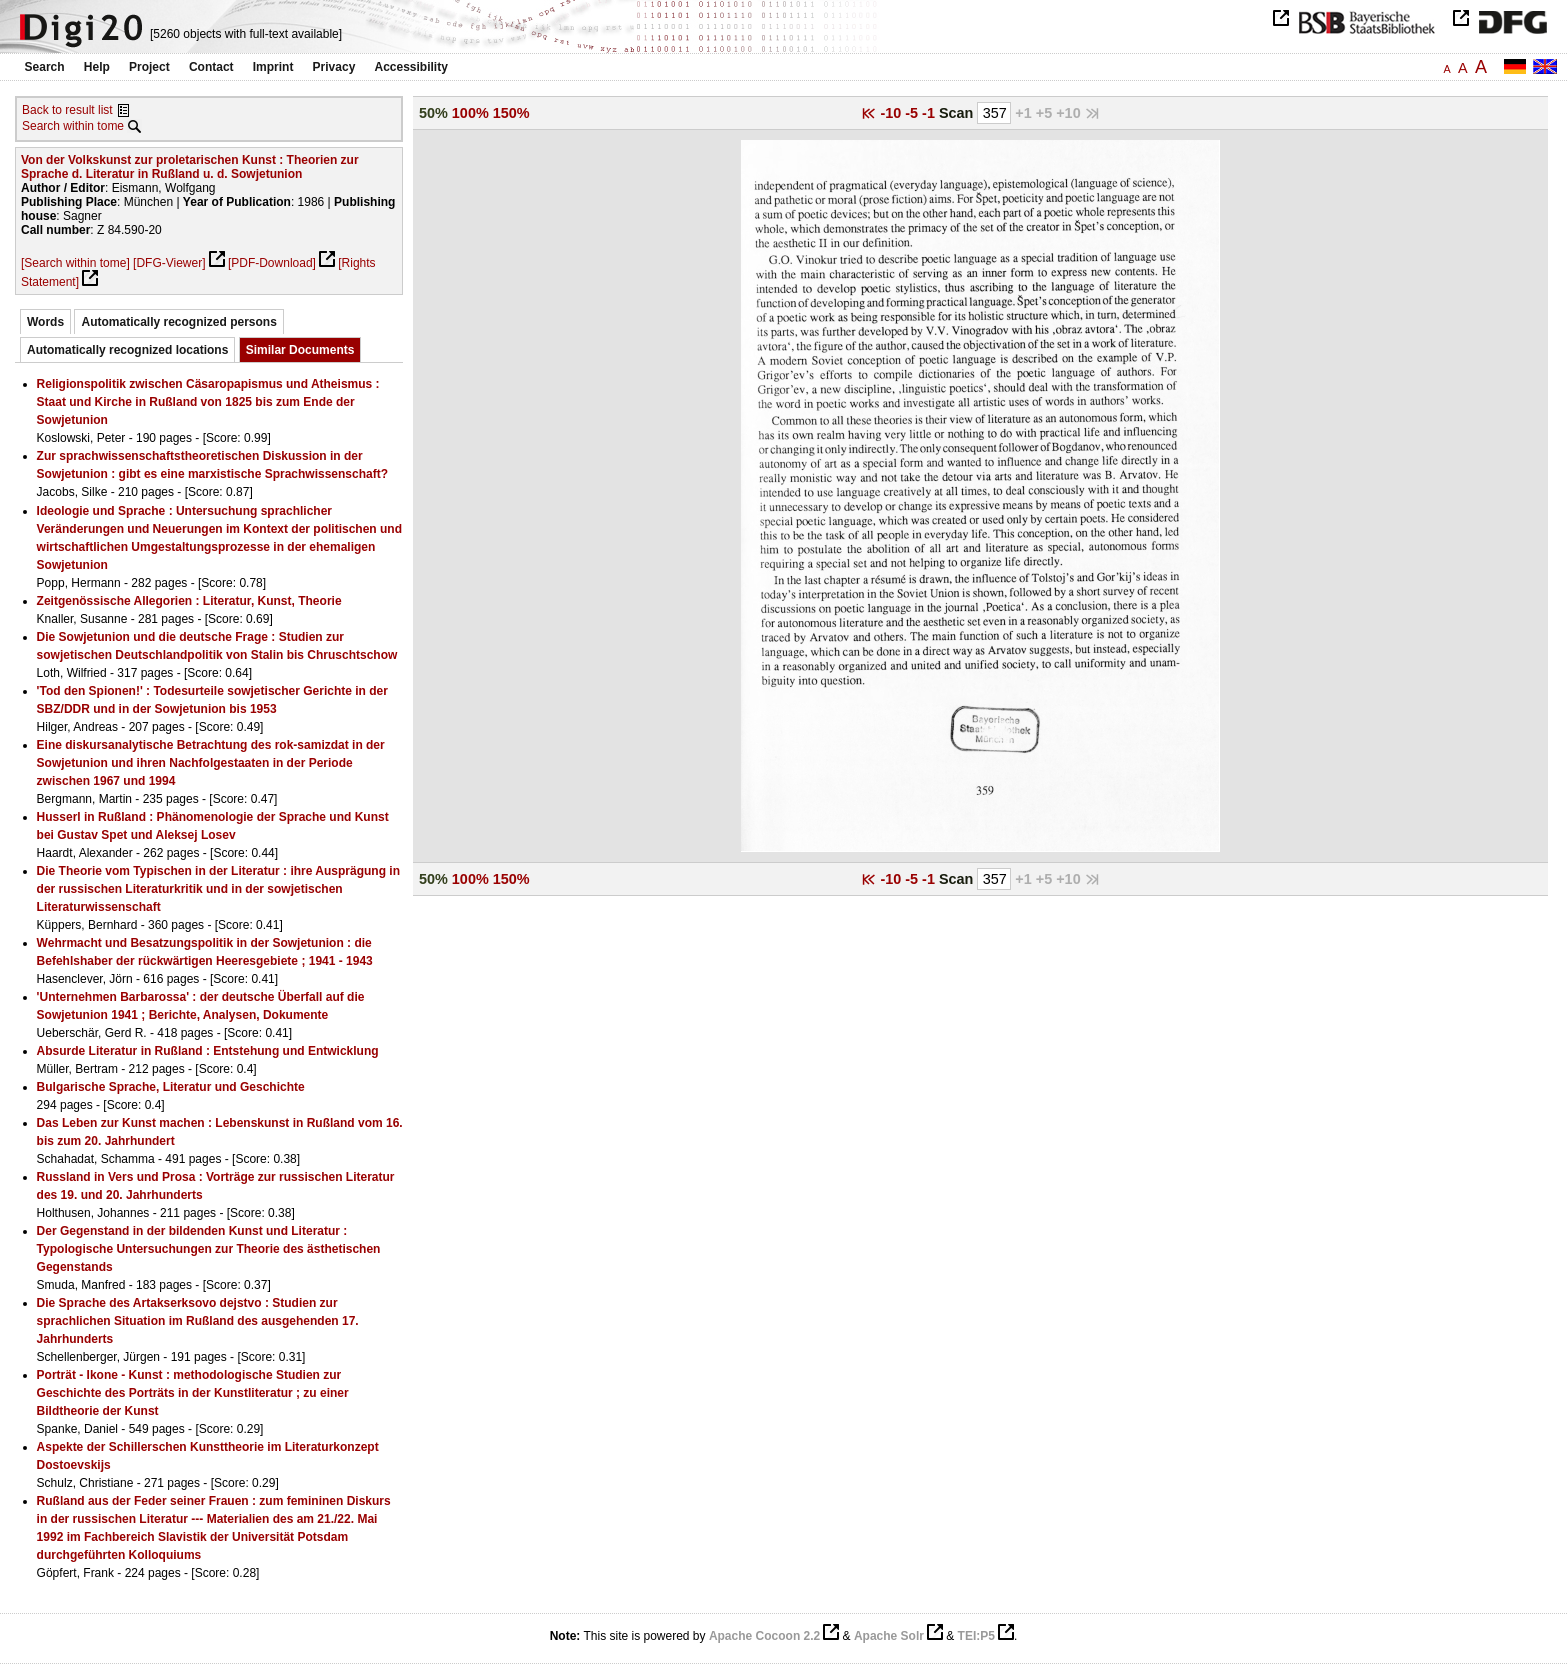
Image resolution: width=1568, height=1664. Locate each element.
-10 (892, 113)
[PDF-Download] (272, 263)
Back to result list (67, 110)
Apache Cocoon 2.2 (764, 1636)
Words (45, 322)
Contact (211, 67)
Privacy (334, 67)
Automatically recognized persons (178, 322)
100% (470, 113)
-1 (930, 113)
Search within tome (73, 126)
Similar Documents (300, 350)
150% (511, 113)
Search (45, 67)
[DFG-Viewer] (169, 263)
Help (97, 67)
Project (149, 67)
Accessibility (411, 67)
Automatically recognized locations (127, 350)
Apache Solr (889, 1636)
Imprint (273, 67)
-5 (913, 113)
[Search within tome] (75, 263)
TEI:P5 (976, 1636)
